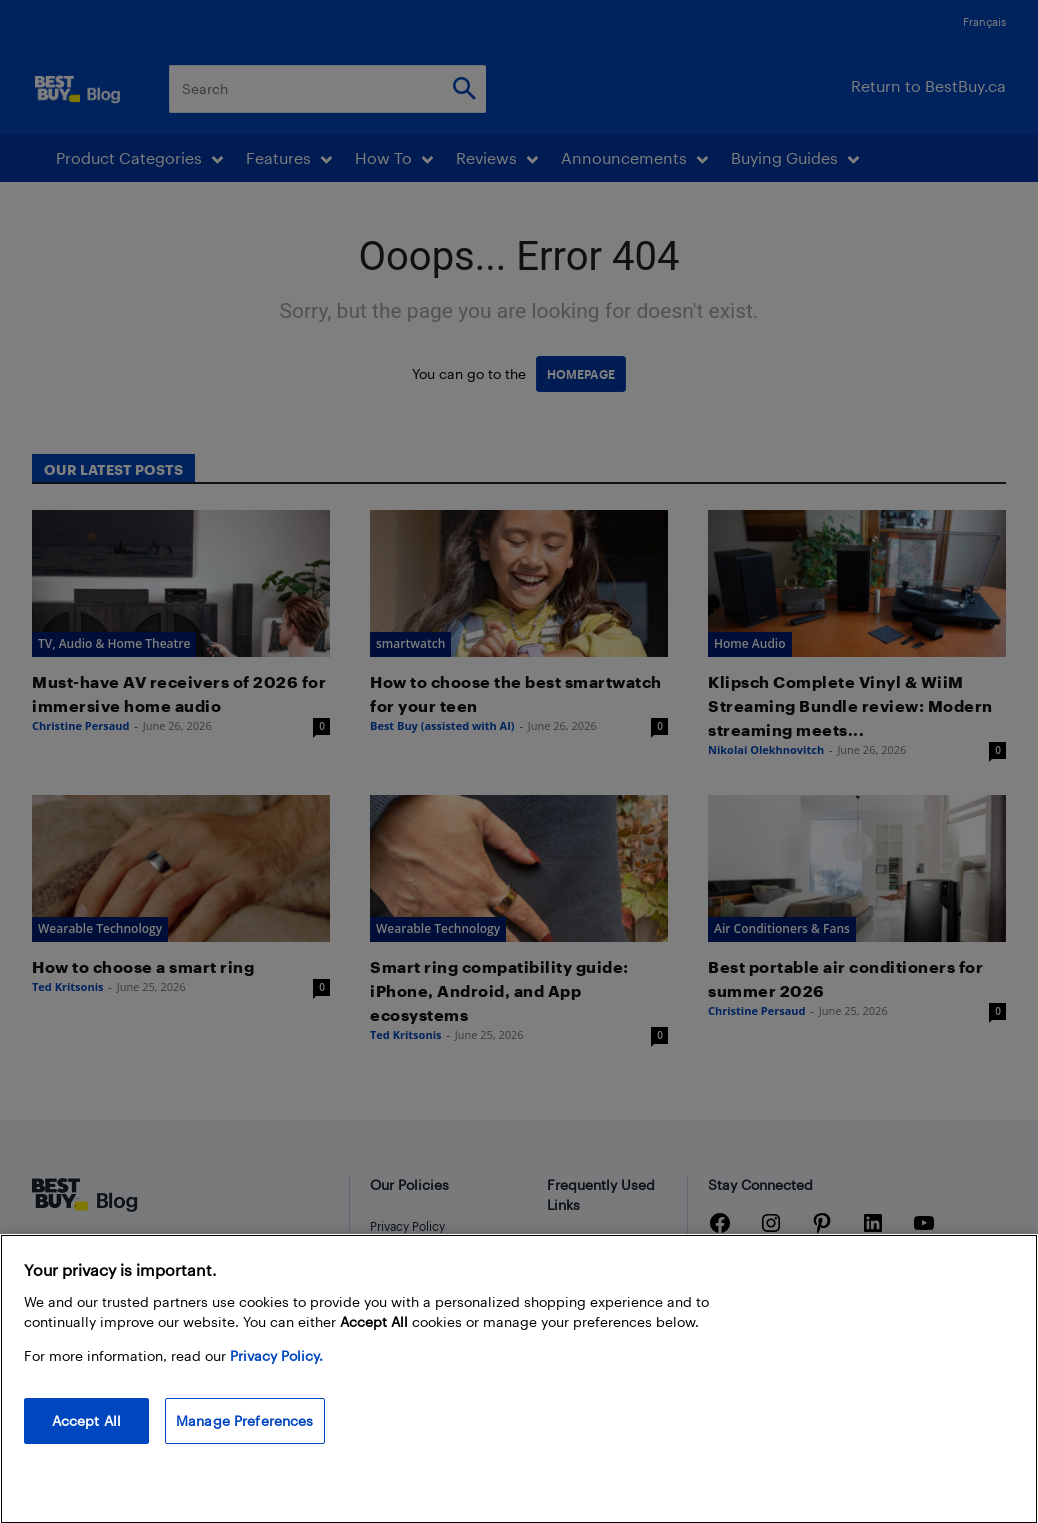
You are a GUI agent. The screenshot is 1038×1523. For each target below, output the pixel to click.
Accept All (86, 1437)
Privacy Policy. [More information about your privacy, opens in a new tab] (276, 1372)
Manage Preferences (245, 1437)
